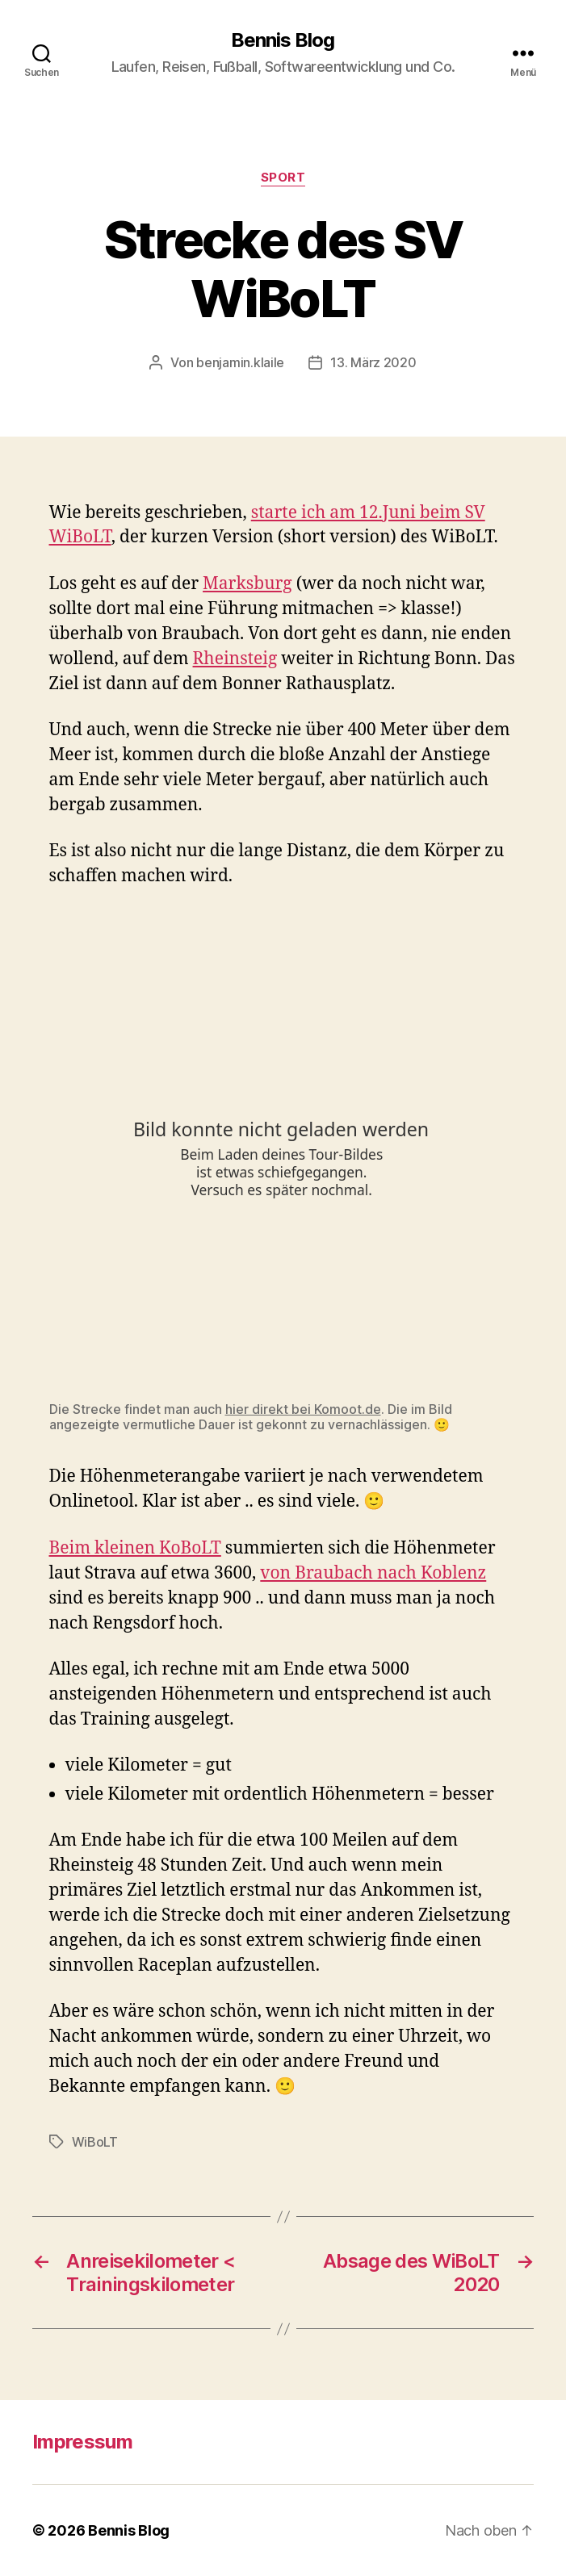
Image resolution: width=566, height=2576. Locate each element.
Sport (283, 177)
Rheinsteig (235, 659)
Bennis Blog (282, 40)
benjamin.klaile (240, 362)
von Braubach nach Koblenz (373, 1573)
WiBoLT (95, 2142)
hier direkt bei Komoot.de (303, 1409)
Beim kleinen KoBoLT (135, 1548)
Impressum (82, 2441)
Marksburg (247, 584)
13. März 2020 (373, 362)
